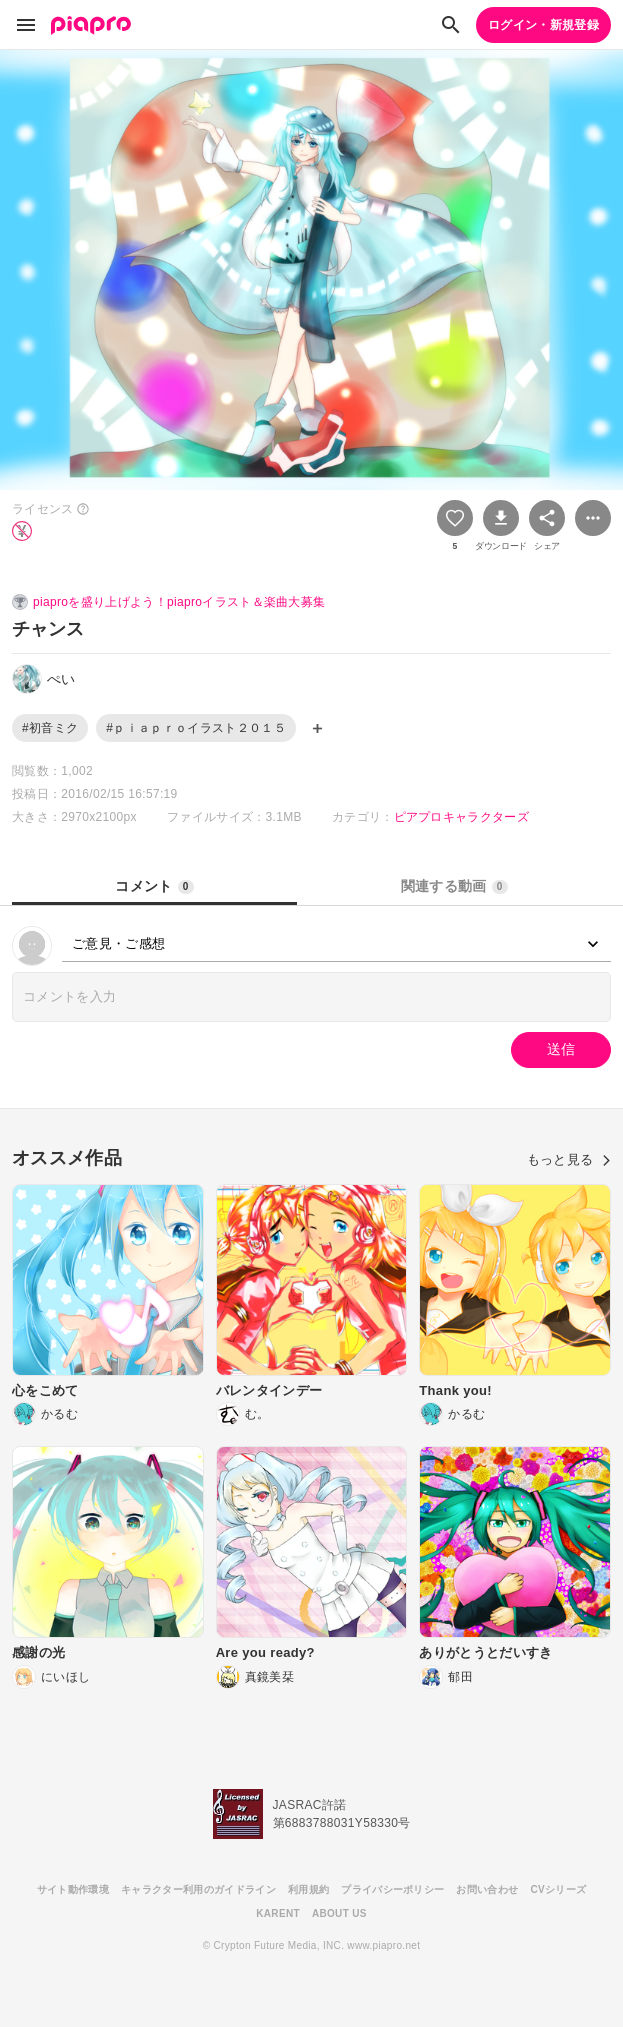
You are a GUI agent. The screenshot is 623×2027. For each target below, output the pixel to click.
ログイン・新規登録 (543, 25)
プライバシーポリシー (392, 1889)
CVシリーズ (558, 1889)
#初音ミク (50, 728)
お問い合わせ (487, 1889)
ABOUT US (339, 1913)
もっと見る (569, 1159)
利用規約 (308, 1889)
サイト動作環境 (73, 1889)
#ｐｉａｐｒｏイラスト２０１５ (196, 728)
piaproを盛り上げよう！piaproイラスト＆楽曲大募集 (179, 602)
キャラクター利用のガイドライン (198, 1889)
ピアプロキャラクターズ (462, 817)
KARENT (278, 1913)
